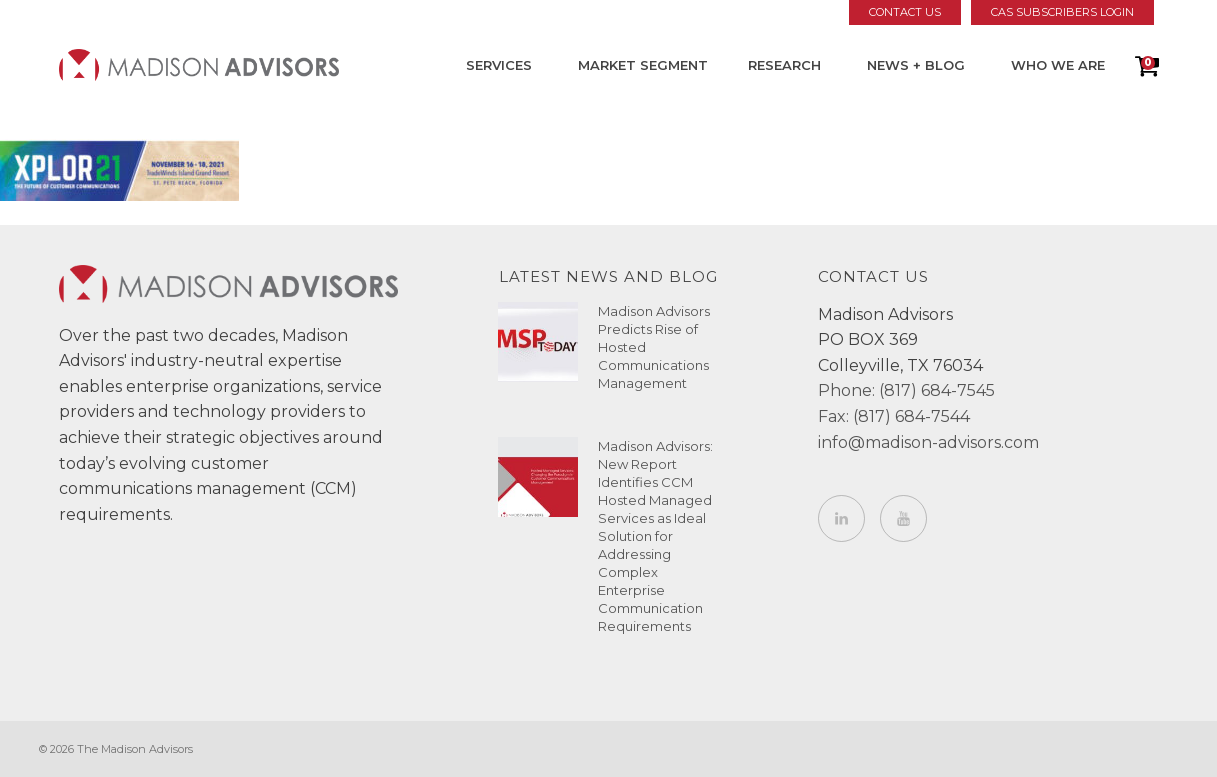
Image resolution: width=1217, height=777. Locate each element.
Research (784, 65)
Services (499, 65)
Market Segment (643, 65)
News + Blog (916, 65)
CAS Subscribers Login (1062, 12)
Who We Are (1058, 65)
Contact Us (905, 12)
